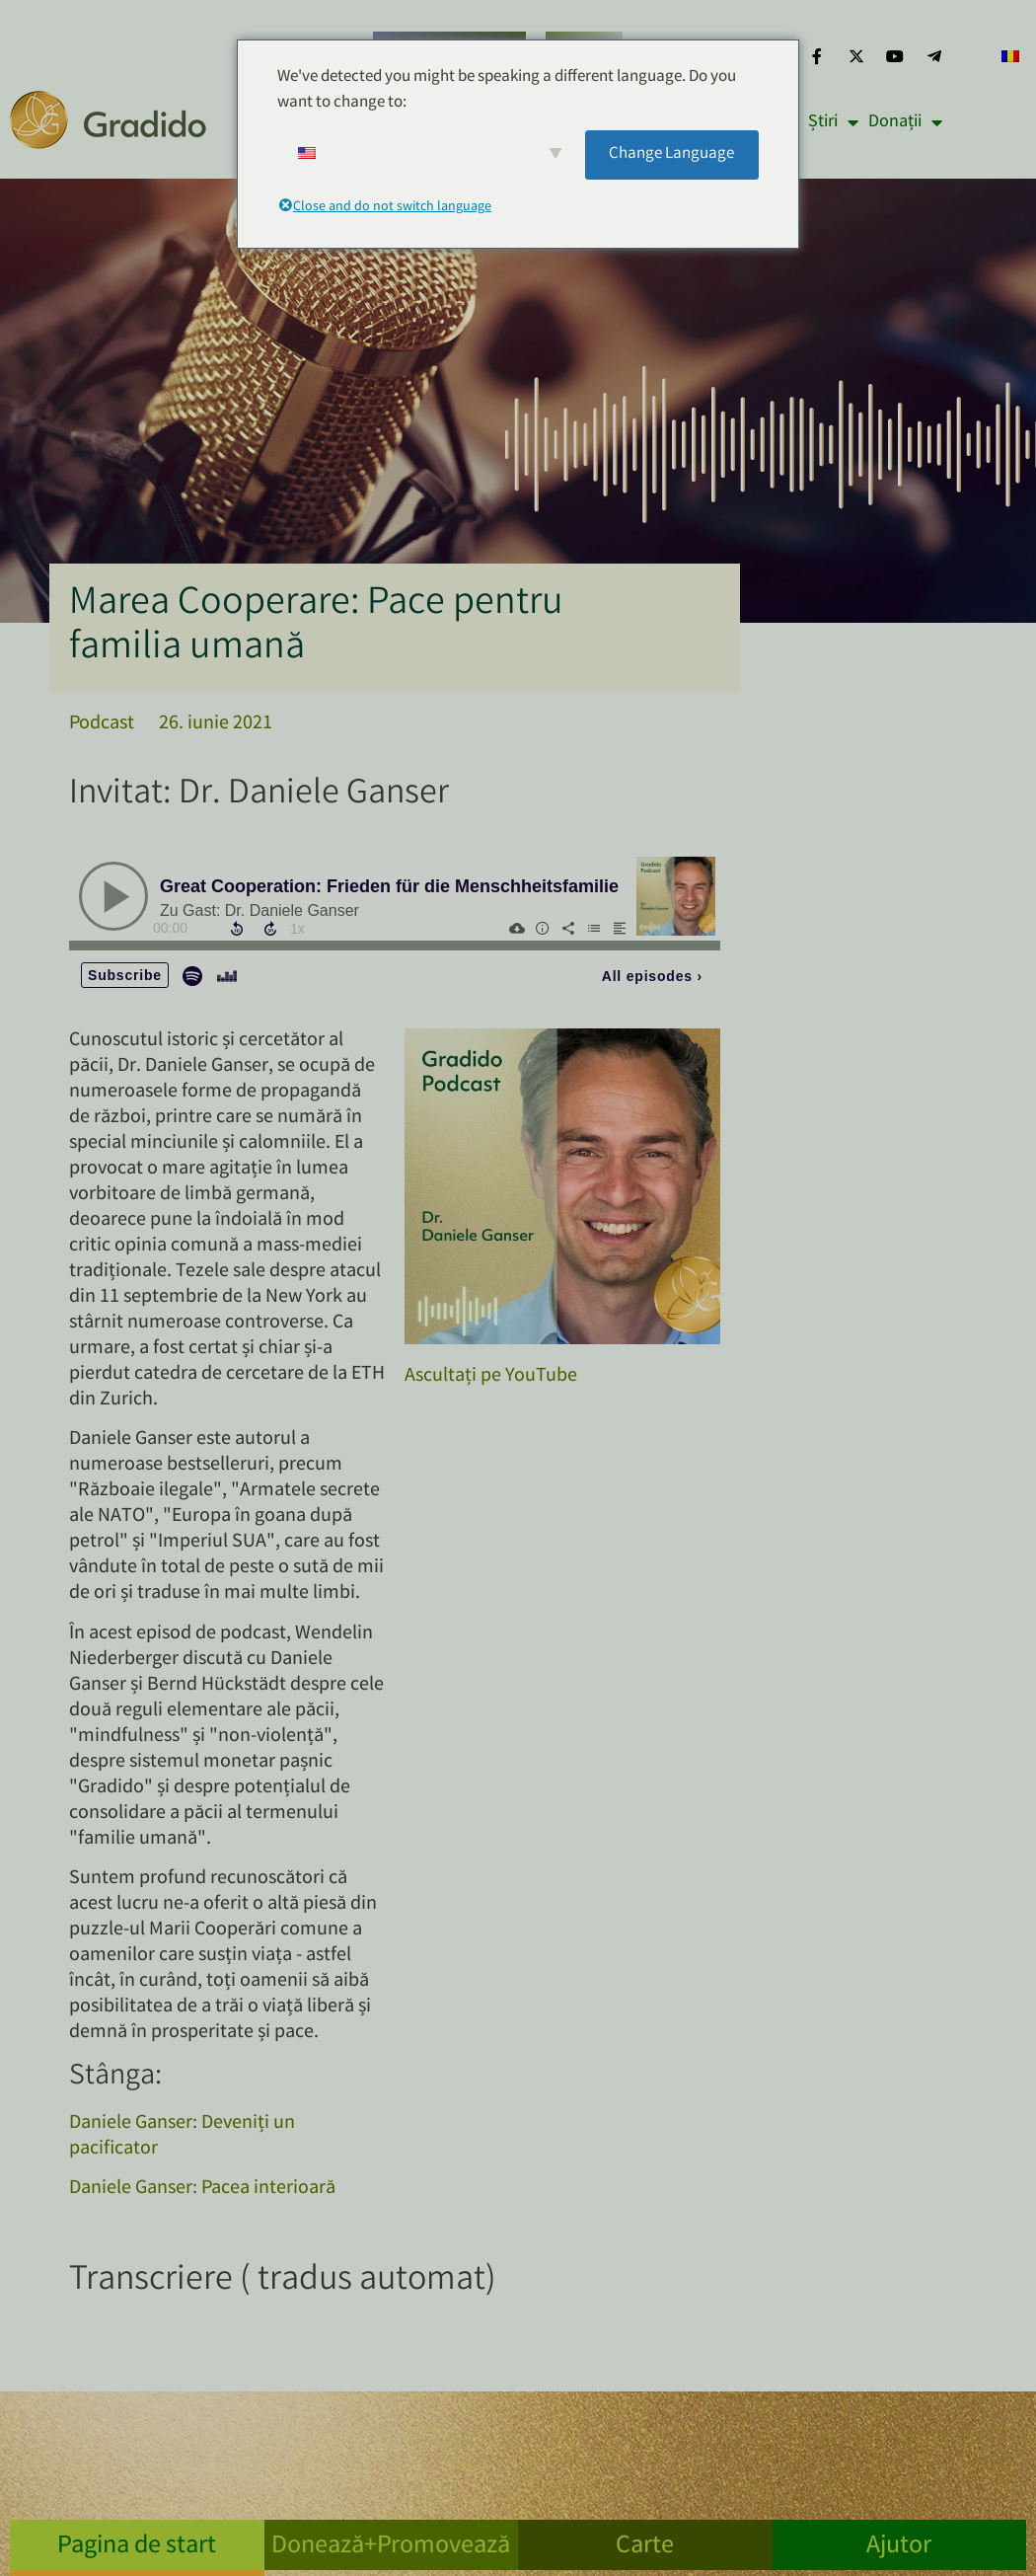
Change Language (671, 154)
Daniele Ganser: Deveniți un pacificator (182, 2136)
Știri (833, 122)
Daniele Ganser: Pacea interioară (202, 2188)
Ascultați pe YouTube (491, 1376)
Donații (905, 122)
